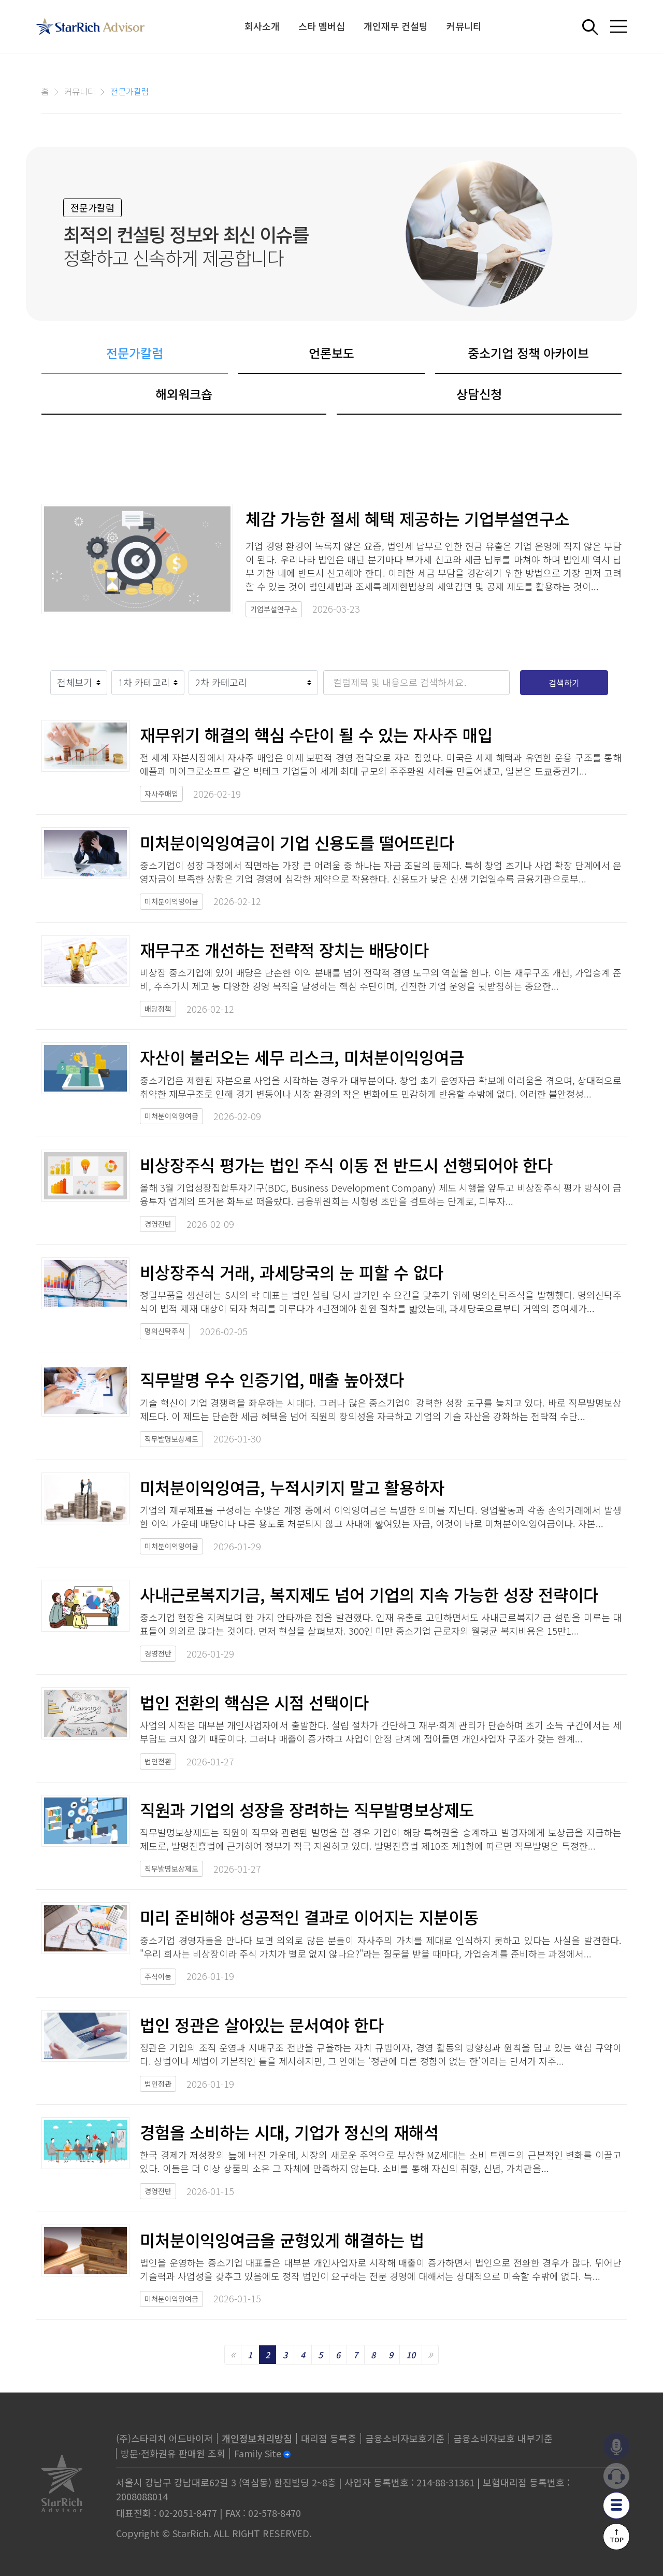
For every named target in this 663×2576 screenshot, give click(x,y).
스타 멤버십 (321, 26)
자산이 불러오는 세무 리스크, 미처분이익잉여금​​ (302, 1057)
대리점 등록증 (328, 2438)
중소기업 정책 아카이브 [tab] (528, 353)
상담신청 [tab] (479, 394)
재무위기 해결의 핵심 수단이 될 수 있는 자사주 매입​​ (316, 734)
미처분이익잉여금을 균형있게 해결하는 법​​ (282, 2240)
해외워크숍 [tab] (183, 394)
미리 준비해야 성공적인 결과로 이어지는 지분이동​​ (309, 1917)
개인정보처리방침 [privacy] (257, 2438)
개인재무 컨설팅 (396, 26)
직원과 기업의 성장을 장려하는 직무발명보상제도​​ (307, 1809)
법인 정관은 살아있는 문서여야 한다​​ (262, 2024)
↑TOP (617, 2535)
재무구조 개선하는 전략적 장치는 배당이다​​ (284, 949)
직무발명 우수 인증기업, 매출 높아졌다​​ (272, 1379)
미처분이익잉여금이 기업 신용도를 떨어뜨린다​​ (297, 842)
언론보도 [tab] (331, 353)
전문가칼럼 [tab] (134, 353)
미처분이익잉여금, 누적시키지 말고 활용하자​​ (292, 1487)
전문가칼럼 (129, 91)
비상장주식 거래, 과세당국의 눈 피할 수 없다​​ (291, 1272)
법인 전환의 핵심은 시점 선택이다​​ (254, 1702)
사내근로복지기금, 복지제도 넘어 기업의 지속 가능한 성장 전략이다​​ (369, 1594)
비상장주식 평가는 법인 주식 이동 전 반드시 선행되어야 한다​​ (346, 1165)
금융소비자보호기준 (404, 2438)
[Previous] (232, 2355)
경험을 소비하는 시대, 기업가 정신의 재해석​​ (289, 2132)
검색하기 (564, 682)
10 (410, 2354)
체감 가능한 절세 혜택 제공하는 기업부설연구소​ (407, 519)
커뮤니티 (464, 26)
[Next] (430, 2355)
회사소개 (262, 26)
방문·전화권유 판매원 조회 (173, 2453)
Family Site (257, 2453)
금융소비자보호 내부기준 (503, 2438)
